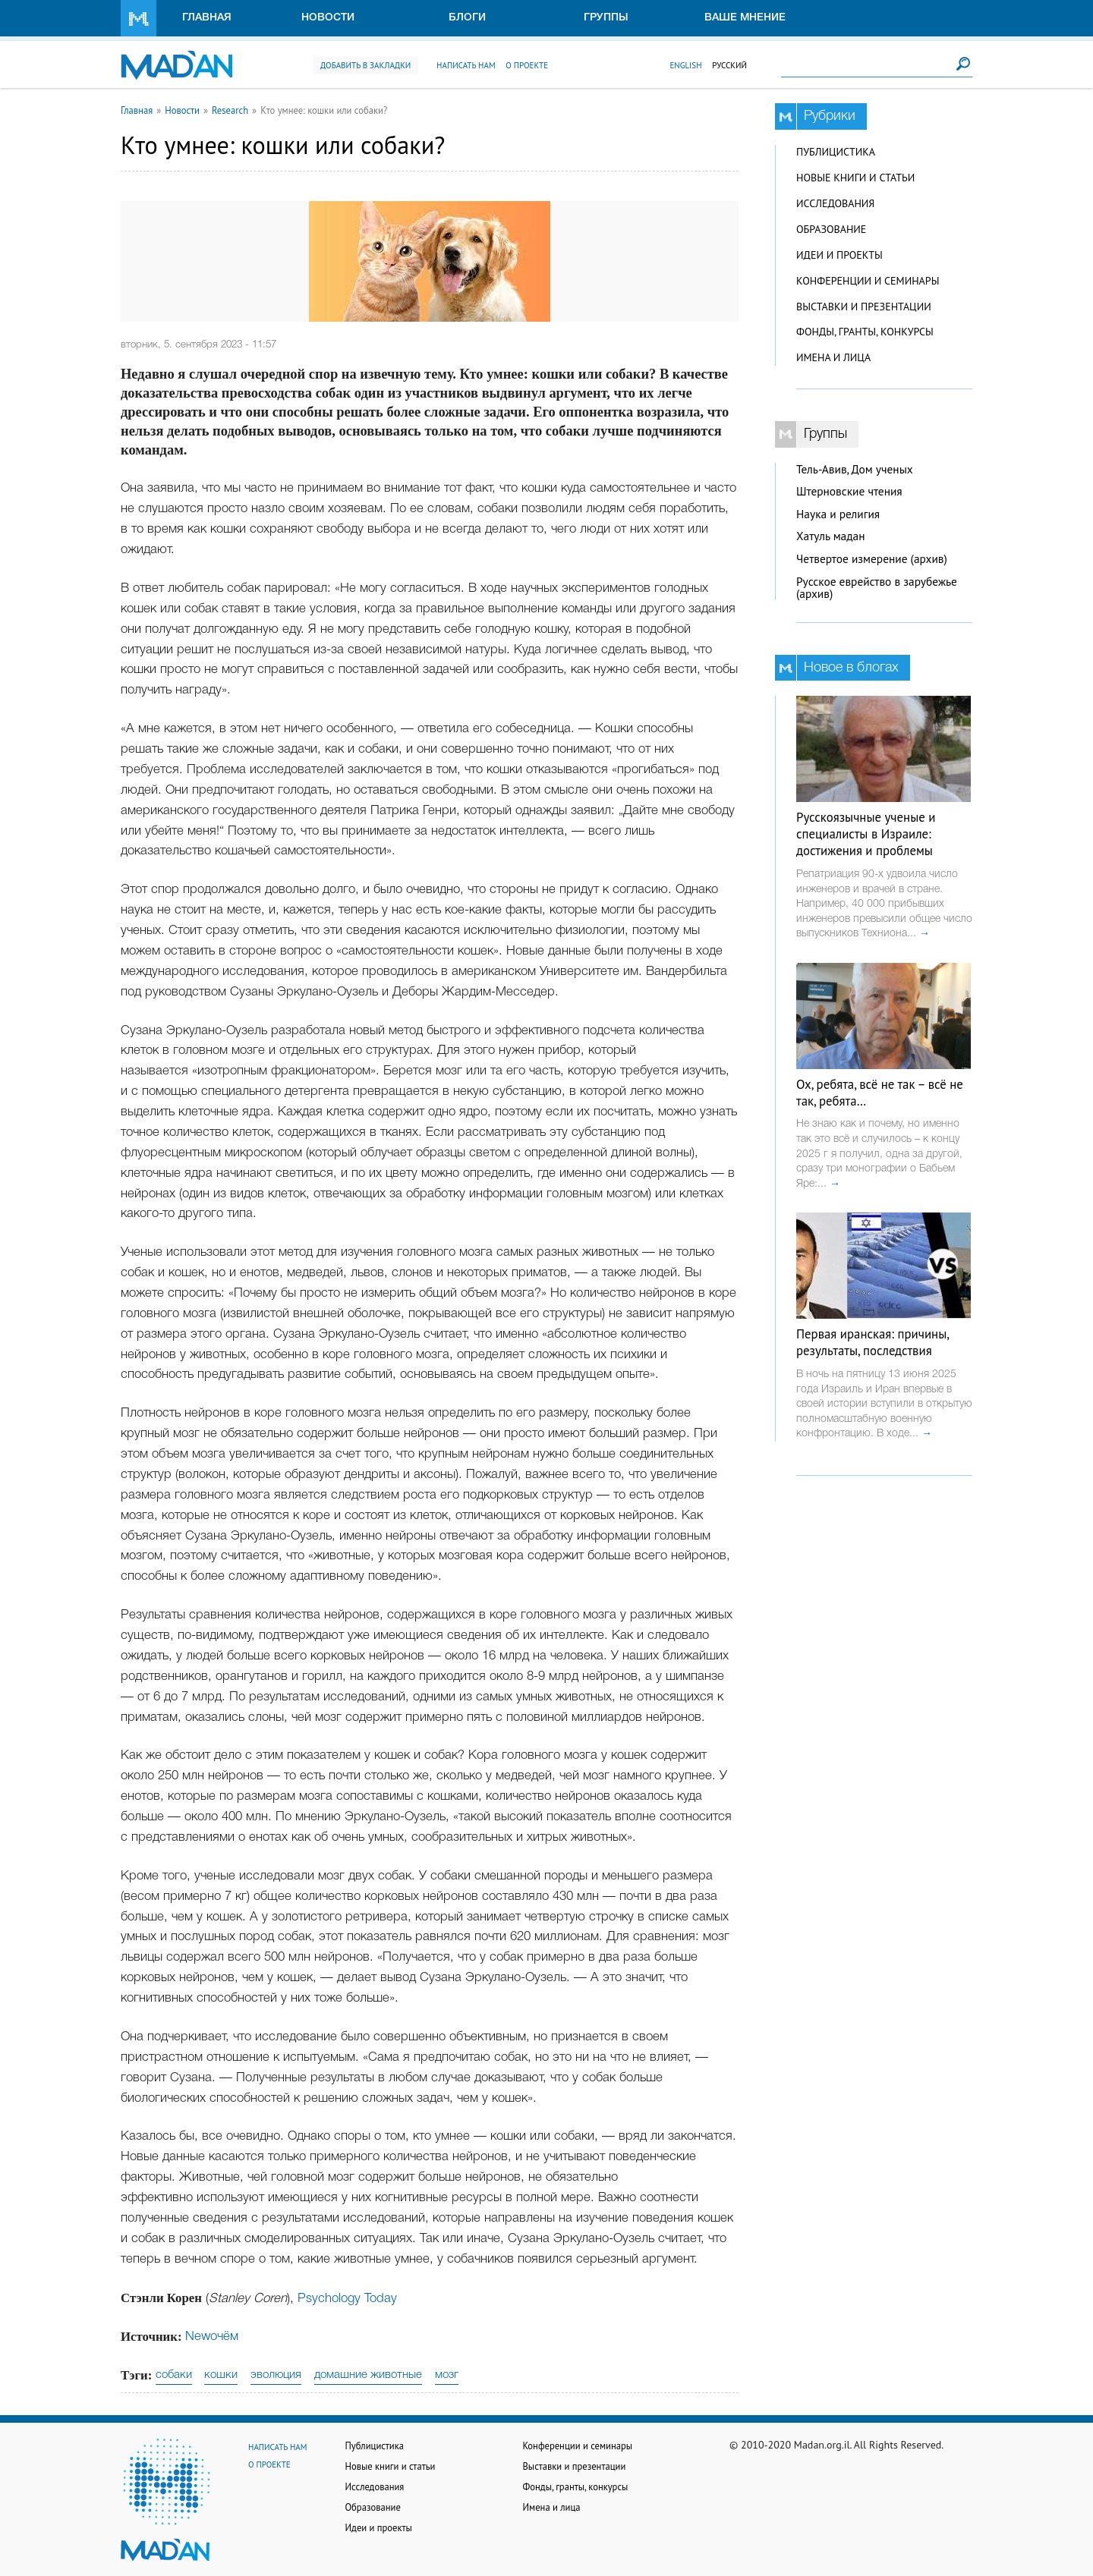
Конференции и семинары (867, 281)
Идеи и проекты (839, 255)
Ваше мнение (745, 18)
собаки (174, 2375)
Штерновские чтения (849, 491)
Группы (606, 18)
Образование (831, 229)
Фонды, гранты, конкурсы (865, 331)
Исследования (835, 203)
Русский (729, 65)
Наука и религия (838, 514)
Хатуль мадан (830, 536)
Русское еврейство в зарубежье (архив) (876, 588)
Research (230, 110)
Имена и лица (833, 357)
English (685, 65)
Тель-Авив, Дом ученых (854, 469)
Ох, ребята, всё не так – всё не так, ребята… (879, 1092)
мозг (446, 2375)
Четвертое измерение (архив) (871, 558)
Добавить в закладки (365, 65)
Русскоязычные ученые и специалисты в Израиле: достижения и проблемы (865, 834)
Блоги (467, 18)
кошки (221, 2375)
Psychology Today (347, 2298)
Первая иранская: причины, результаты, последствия (872, 1342)
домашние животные (368, 2375)
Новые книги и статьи (855, 177)
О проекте (527, 65)
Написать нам (466, 65)
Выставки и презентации (863, 306)
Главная (207, 18)
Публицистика (835, 152)
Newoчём (211, 2336)
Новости (327, 18)
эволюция (275, 2375)
